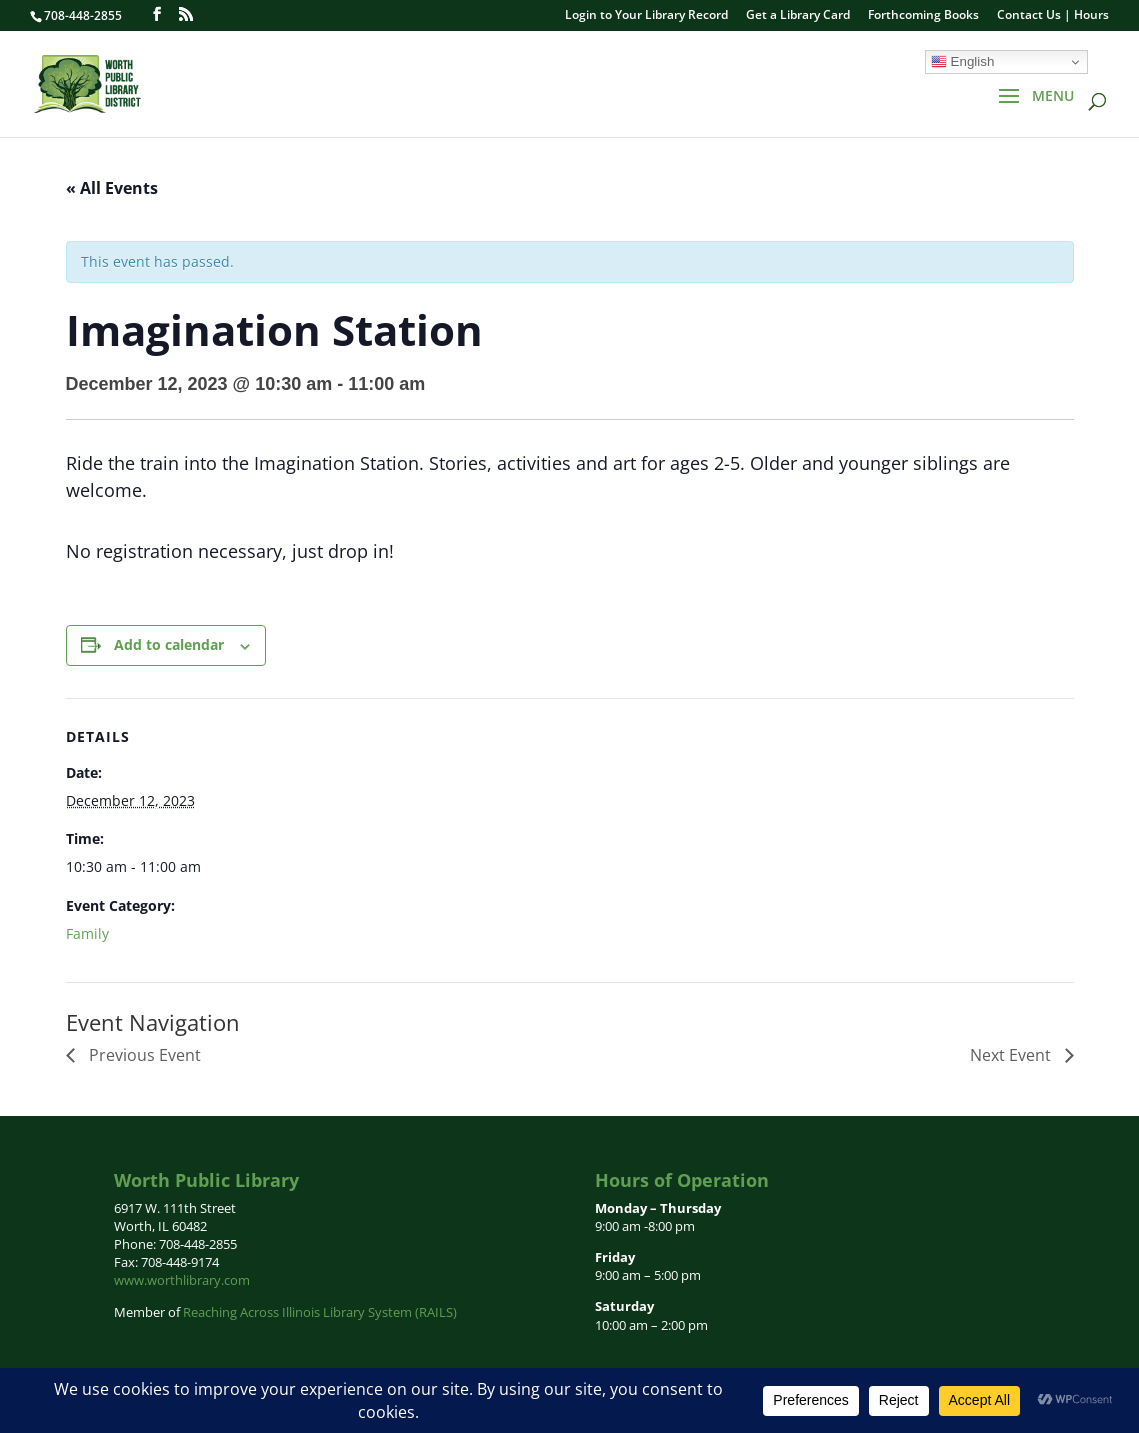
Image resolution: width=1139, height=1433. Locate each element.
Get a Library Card (798, 16)
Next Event (1012, 1055)
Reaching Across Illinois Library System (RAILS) (320, 1312)
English (962, 62)
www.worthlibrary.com (182, 1280)
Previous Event (143, 1055)
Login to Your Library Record (646, 16)
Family (87, 933)
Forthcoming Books (923, 16)
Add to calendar (169, 644)
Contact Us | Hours (1053, 16)
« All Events (112, 188)
